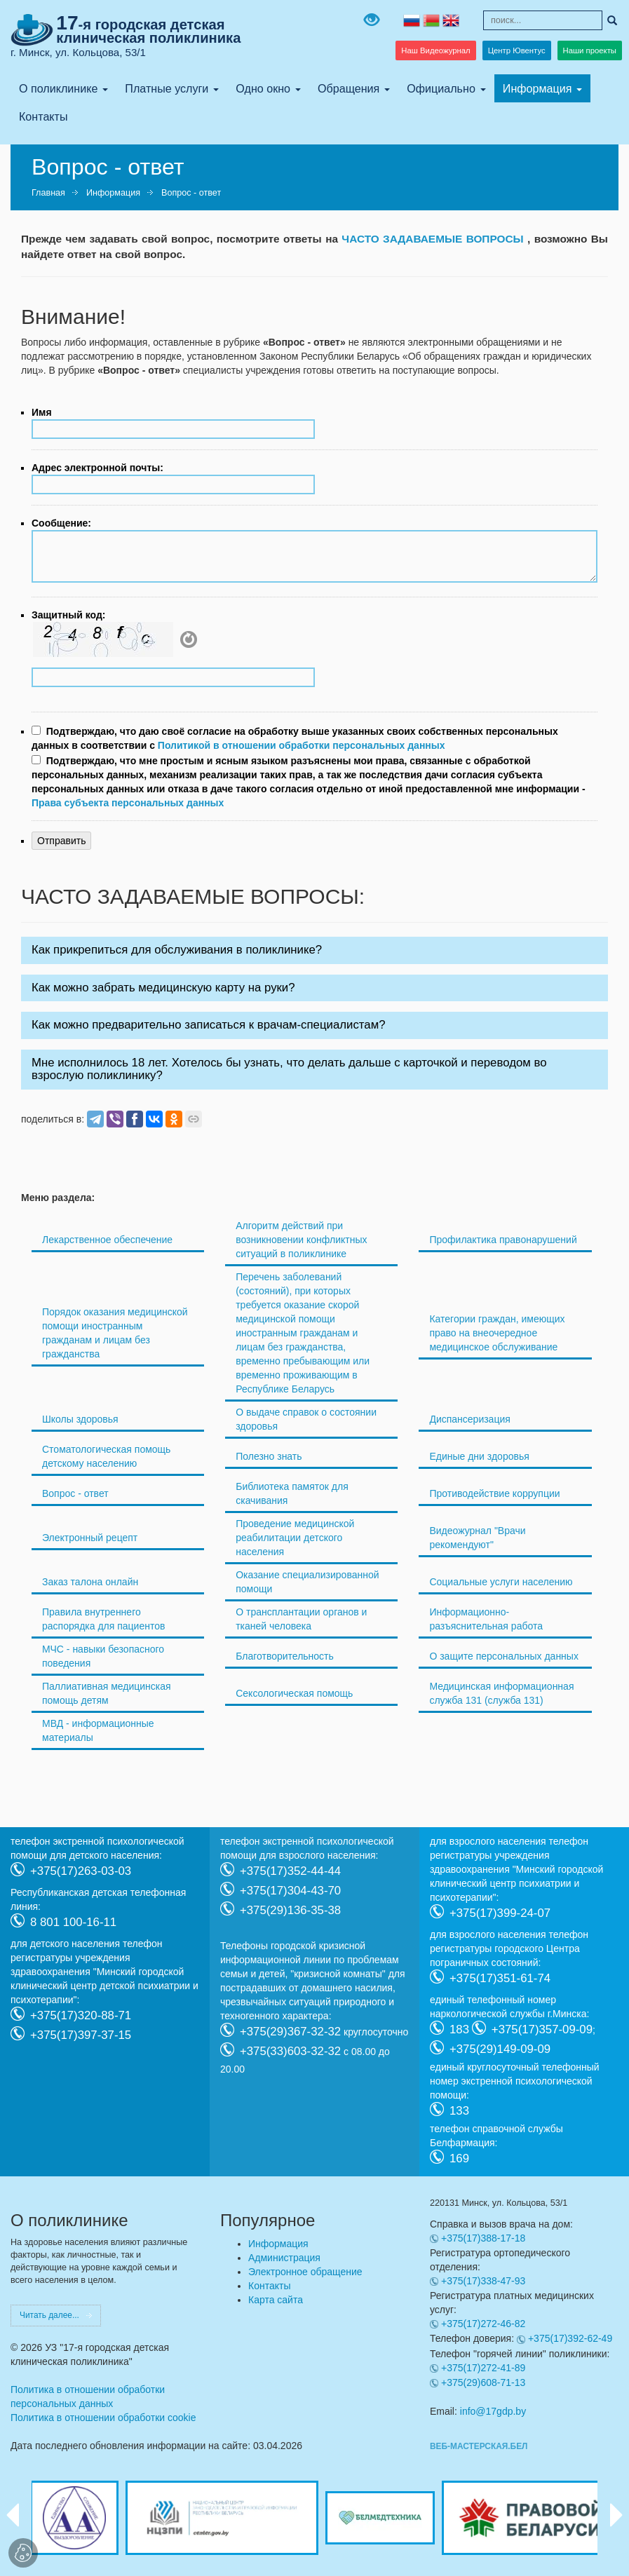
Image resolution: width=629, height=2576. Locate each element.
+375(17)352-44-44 (290, 1870)
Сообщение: (61, 523)
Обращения (348, 88)
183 (459, 2028)
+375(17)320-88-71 (80, 2014)
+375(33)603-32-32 (290, 2050)
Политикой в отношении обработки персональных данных (301, 745)
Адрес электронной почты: (97, 467)
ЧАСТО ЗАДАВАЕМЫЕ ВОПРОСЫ (434, 239)
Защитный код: (68, 615)
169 (459, 2157)
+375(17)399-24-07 (499, 1912)
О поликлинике (58, 88)
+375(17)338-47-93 (483, 2280)
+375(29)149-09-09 (499, 2048)
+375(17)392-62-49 (570, 2338)
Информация (537, 88)
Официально (441, 88)
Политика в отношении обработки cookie (103, 2417)
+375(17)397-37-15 (80, 2034)
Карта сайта (275, 2299)
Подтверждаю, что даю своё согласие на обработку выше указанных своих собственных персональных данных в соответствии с (295, 738)
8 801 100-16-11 (73, 1921)
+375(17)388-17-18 (483, 2238)
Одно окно (263, 88)
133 (459, 2110)
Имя (42, 412)
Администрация (284, 2257)
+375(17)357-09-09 (542, 2028)
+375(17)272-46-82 (483, 2323)
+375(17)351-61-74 (499, 1977)
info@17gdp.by (493, 2411)
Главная (48, 193)
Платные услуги (166, 88)
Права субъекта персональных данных (128, 802)
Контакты (43, 116)
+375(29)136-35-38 (290, 1909)
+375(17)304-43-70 (290, 1890)
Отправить (61, 840)
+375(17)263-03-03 (80, 1870)
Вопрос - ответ (191, 193)
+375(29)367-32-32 (290, 2031)
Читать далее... (49, 2315)
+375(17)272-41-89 (483, 2367)
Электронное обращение (305, 2271)
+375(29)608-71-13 (483, 2382)
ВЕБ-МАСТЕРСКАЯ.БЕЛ (478, 2446)
